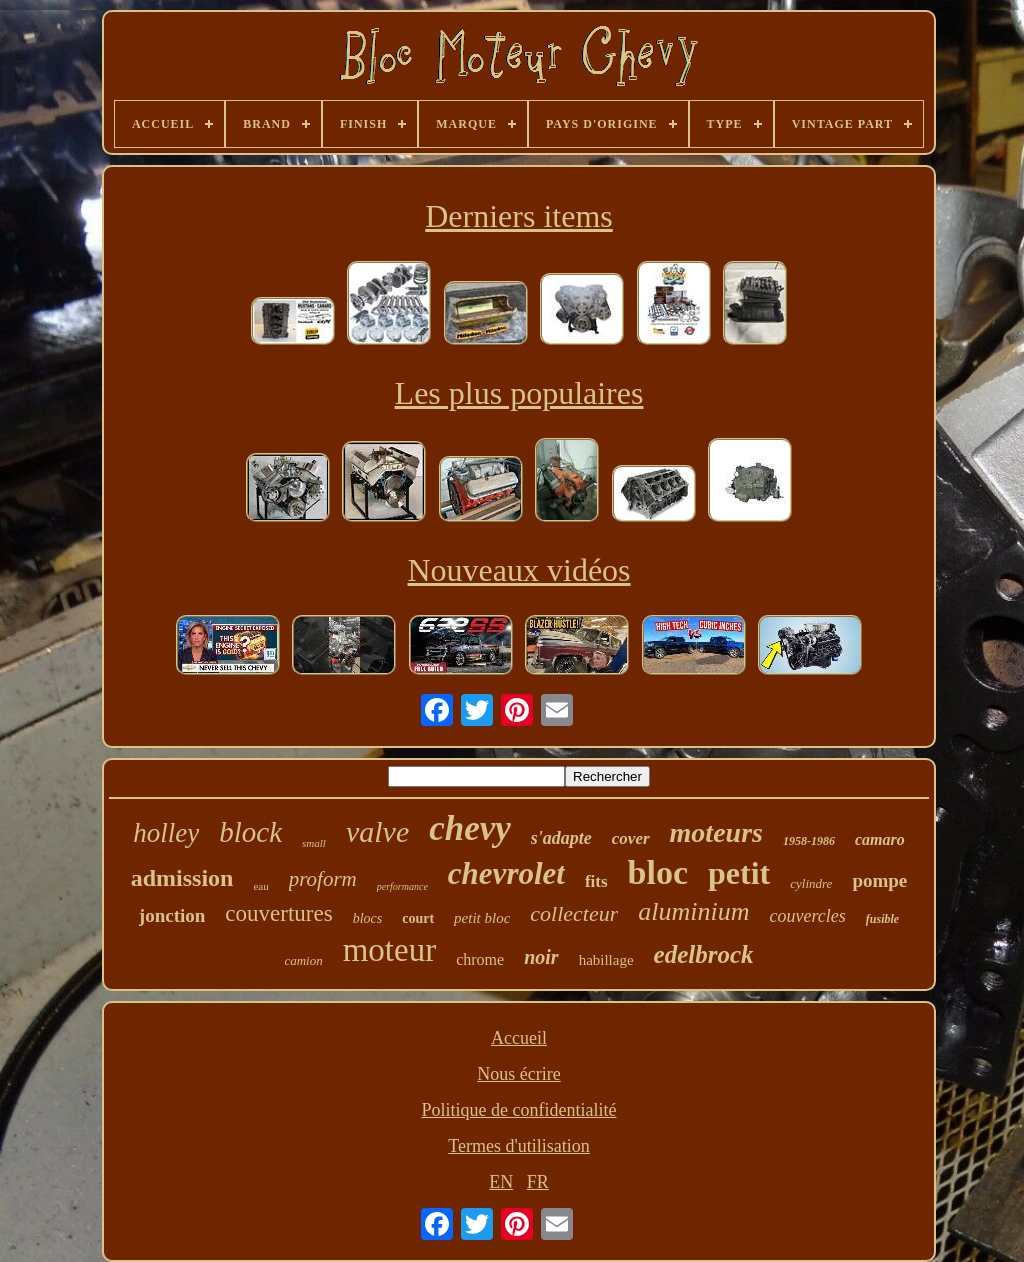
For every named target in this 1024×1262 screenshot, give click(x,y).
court (418, 918)
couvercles (808, 916)
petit (739, 873)
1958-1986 (809, 841)
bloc (658, 872)
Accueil (519, 1038)
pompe (879, 880)
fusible (882, 919)
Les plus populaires (519, 393)
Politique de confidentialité (519, 1110)
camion (303, 960)
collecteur (574, 913)
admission (182, 878)
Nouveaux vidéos (518, 570)
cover (631, 838)
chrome (480, 959)
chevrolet (506, 873)
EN (501, 1182)
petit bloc (482, 918)
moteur (389, 950)
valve (377, 831)
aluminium (693, 911)
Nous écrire (518, 1074)
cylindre (811, 883)
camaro (880, 839)
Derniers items (519, 216)
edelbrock (704, 954)
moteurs (716, 832)
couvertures (278, 913)
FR (538, 1182)
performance (402, 886)
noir (541, 957)
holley (166, 833)
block (250, 832)
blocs (368, 918)
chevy (470, 828)
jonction (172, 915)
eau (260, 886)
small (314, 843)
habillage (606, 960)
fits (596, 881)
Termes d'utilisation (518, 1146)
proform (323, 879)
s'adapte (561, 838)
